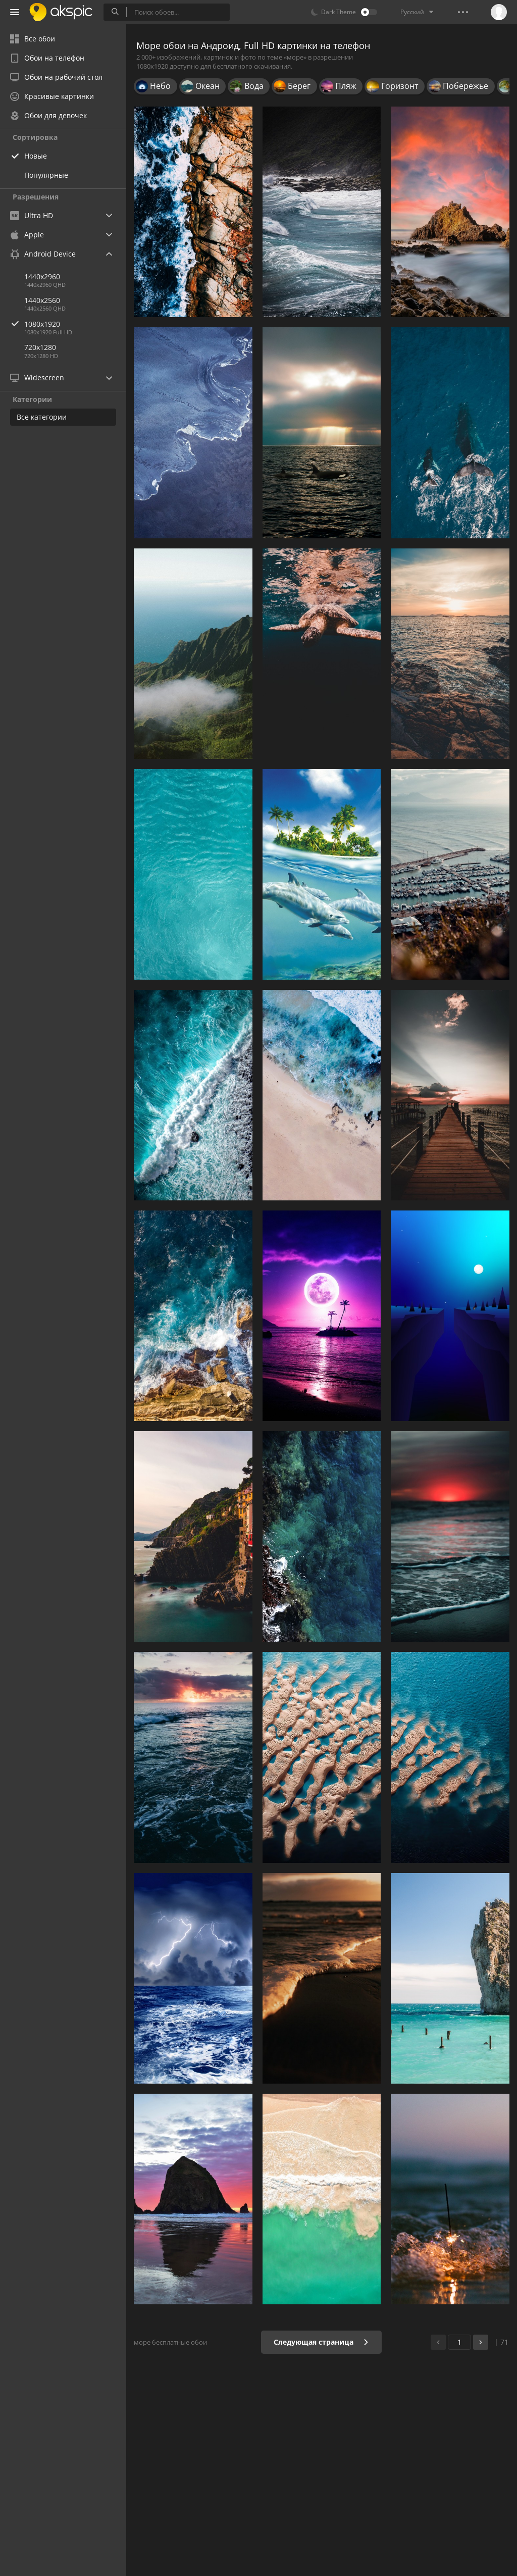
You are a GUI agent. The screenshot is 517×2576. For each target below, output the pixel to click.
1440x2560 (42, 300)
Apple (27, 234)
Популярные (46, 175)
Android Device (43, 254)
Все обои (32, 38)
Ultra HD (31, 215)
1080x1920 (75, 324)
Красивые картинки (52, 96)
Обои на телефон (47, 58)
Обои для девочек (48, 115)
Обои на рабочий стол (56, 77)
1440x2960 (42, 276)
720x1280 (40, 347)
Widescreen (37, 377)
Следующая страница (321, 2342)
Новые (35, 156)
